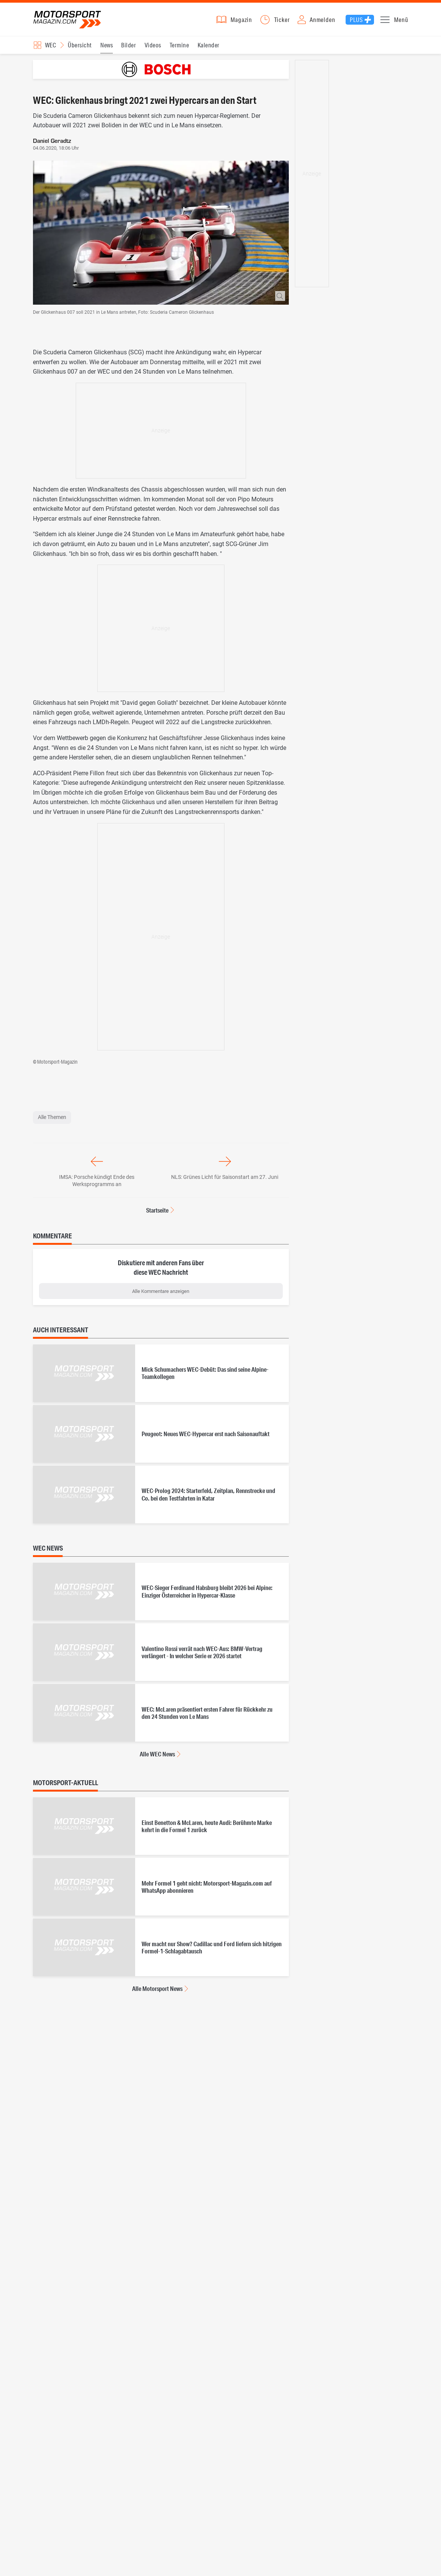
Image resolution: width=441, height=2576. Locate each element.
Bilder (128, 49)
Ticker (282, 22)
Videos (153, 49)
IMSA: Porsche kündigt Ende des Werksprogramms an (96, 1185)
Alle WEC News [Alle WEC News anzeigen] (157, 1758)
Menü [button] (401, 22)
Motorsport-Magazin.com (72, 22)
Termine (179, 49)
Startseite (157, 1215)
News (106, 49)
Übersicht (80, 49)
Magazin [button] (241, 22)
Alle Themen (52, 1122)
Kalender (209, 49)
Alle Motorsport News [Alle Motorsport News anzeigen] (157, 1993)
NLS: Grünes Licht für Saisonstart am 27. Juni (224, 1181)
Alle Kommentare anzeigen (160, 1296)
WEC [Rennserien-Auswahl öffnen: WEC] (50, 49)
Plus (356, 22)
